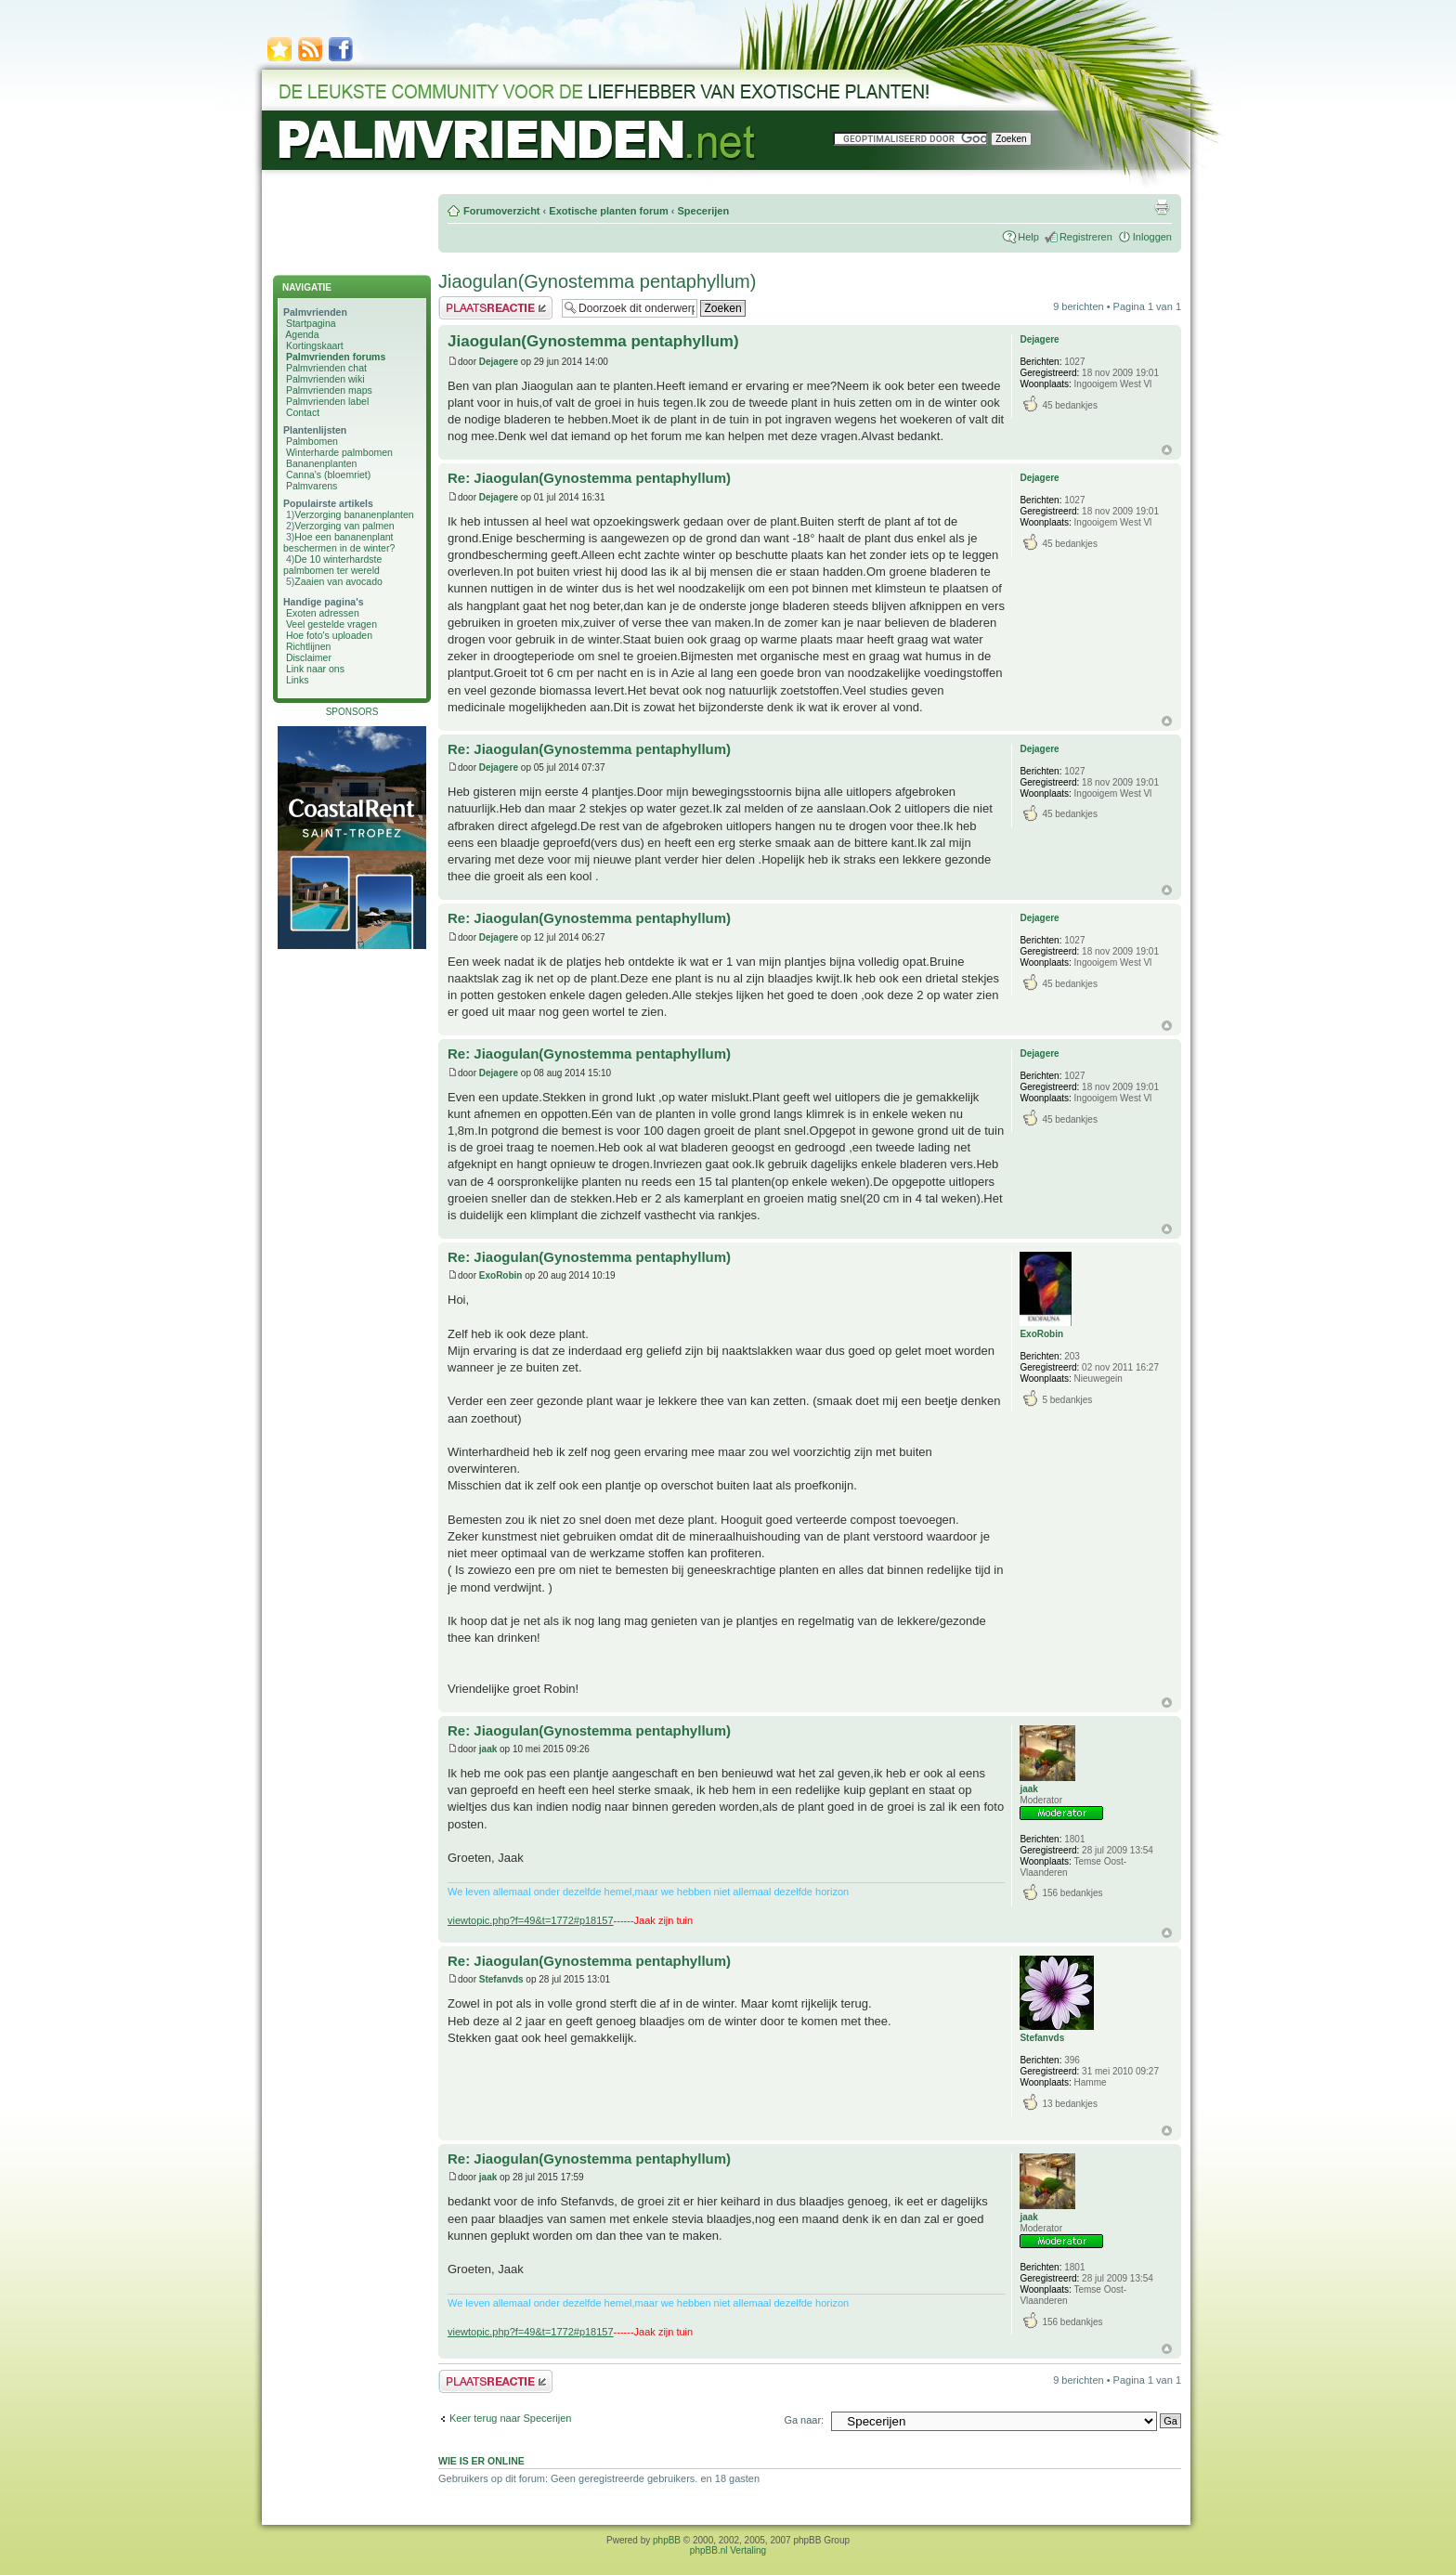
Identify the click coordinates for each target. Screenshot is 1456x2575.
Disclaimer (309, 657)
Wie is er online (481, 2460)
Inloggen (1152, 236)
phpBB (667, 2540)
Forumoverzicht (501, 210)
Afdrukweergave (1161, 207)
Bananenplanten (322, 463)
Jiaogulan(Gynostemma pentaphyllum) (597, 281)
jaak (488, 1749)
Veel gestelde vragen (331, 624)
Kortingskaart (315, 345)
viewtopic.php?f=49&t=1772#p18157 (531, 1920)
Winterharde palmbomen (339, 452)
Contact (302, 412)
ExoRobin (501, 1275)
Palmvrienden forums (335, 356)
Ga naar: (804, 2419)
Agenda (301, 334)
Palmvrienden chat (326, 367)
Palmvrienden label (327, 401)
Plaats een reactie (495, 307)
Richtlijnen (308, 646)
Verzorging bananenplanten (353, 514)
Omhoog (1167, 450)
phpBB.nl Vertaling (728, 2550)
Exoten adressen (322, 612)
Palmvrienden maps (329, 390)
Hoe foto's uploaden (329, 635)
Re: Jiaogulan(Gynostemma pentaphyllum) (589, 478)
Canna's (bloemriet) (328, 474)
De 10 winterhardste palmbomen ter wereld (332, 564)
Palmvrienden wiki (325, 378)
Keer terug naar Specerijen (510, 2418)
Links (297, 679)
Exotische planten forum (608, 210)
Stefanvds (501, 1979)
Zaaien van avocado (338, 581)
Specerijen (703, 210)
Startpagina (311, 323)
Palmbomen (312, 441)
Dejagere (498, 362)
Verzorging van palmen (344, 525)
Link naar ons (315, 668)
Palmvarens (311, 485)
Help (1028, 236)
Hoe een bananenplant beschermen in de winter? (339, 542)
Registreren (1086, 236)
